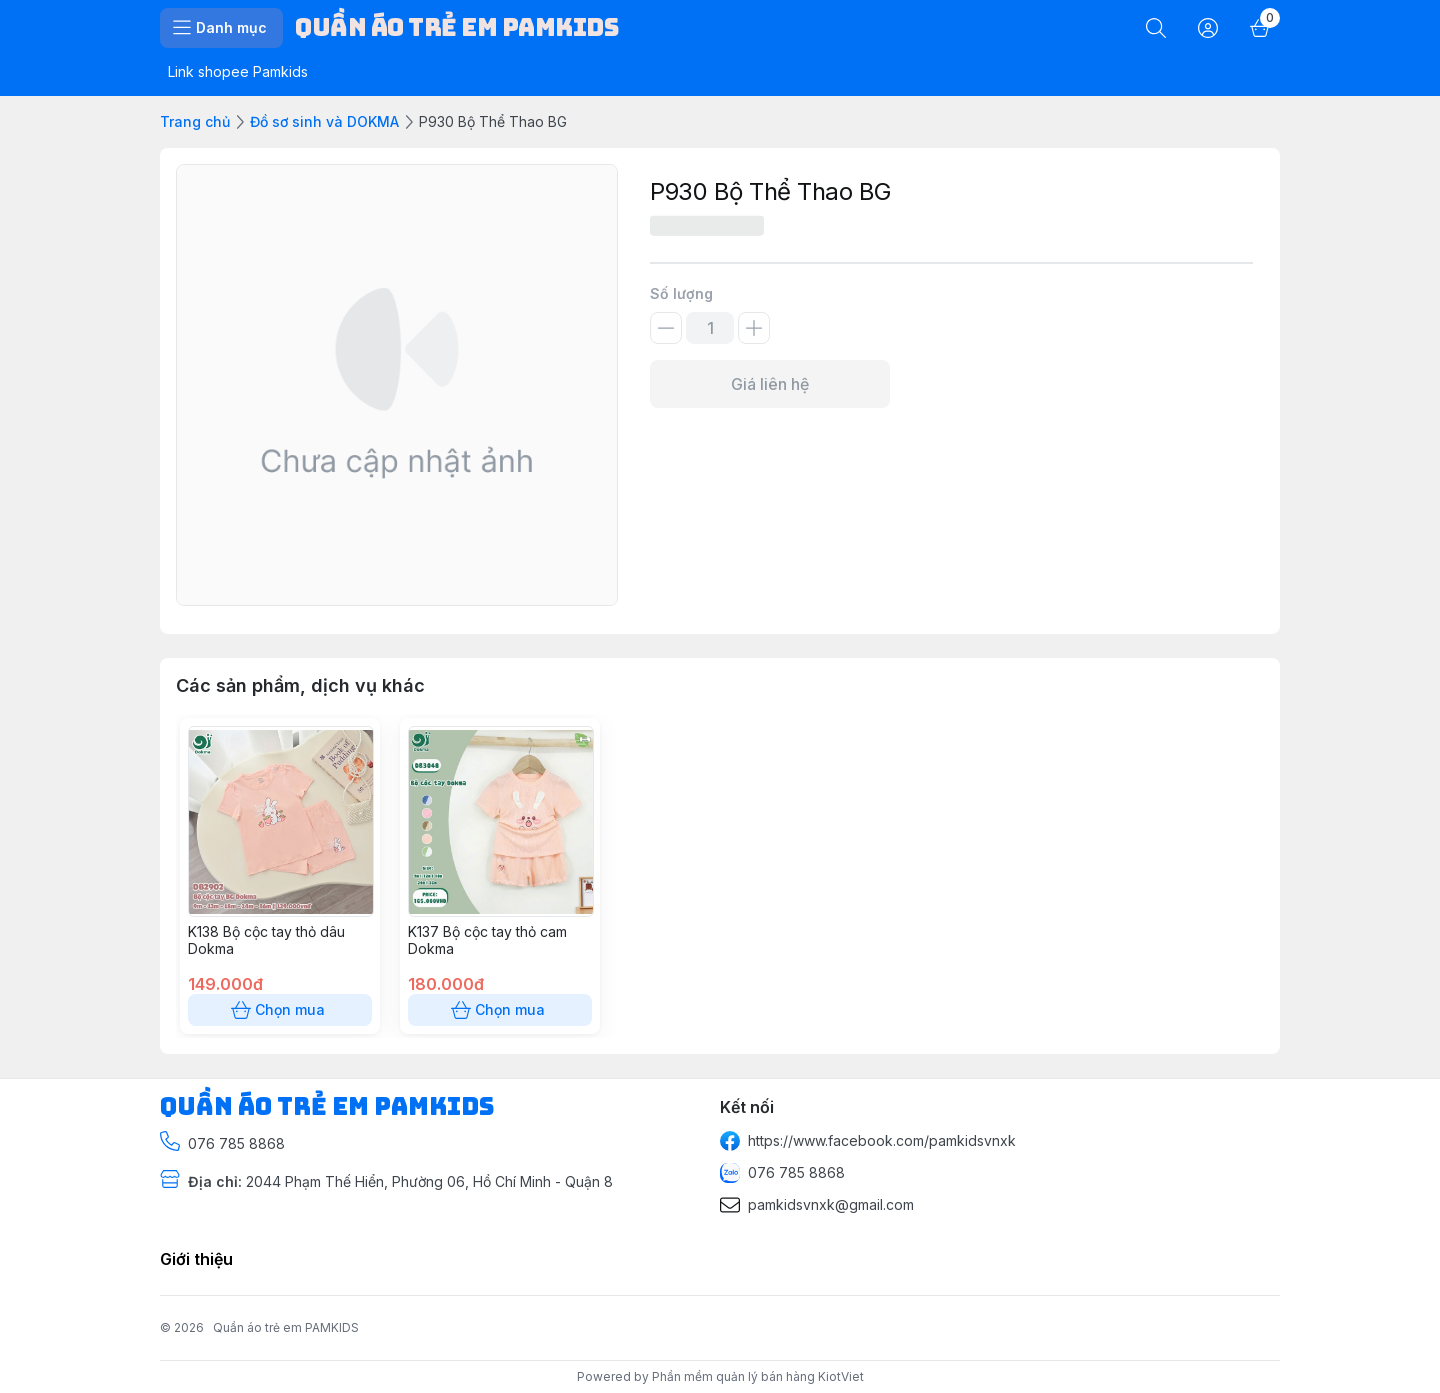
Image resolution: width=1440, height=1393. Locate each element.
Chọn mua (280, 1010)
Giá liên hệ (770, 384)
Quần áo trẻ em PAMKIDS (286, 1327)
